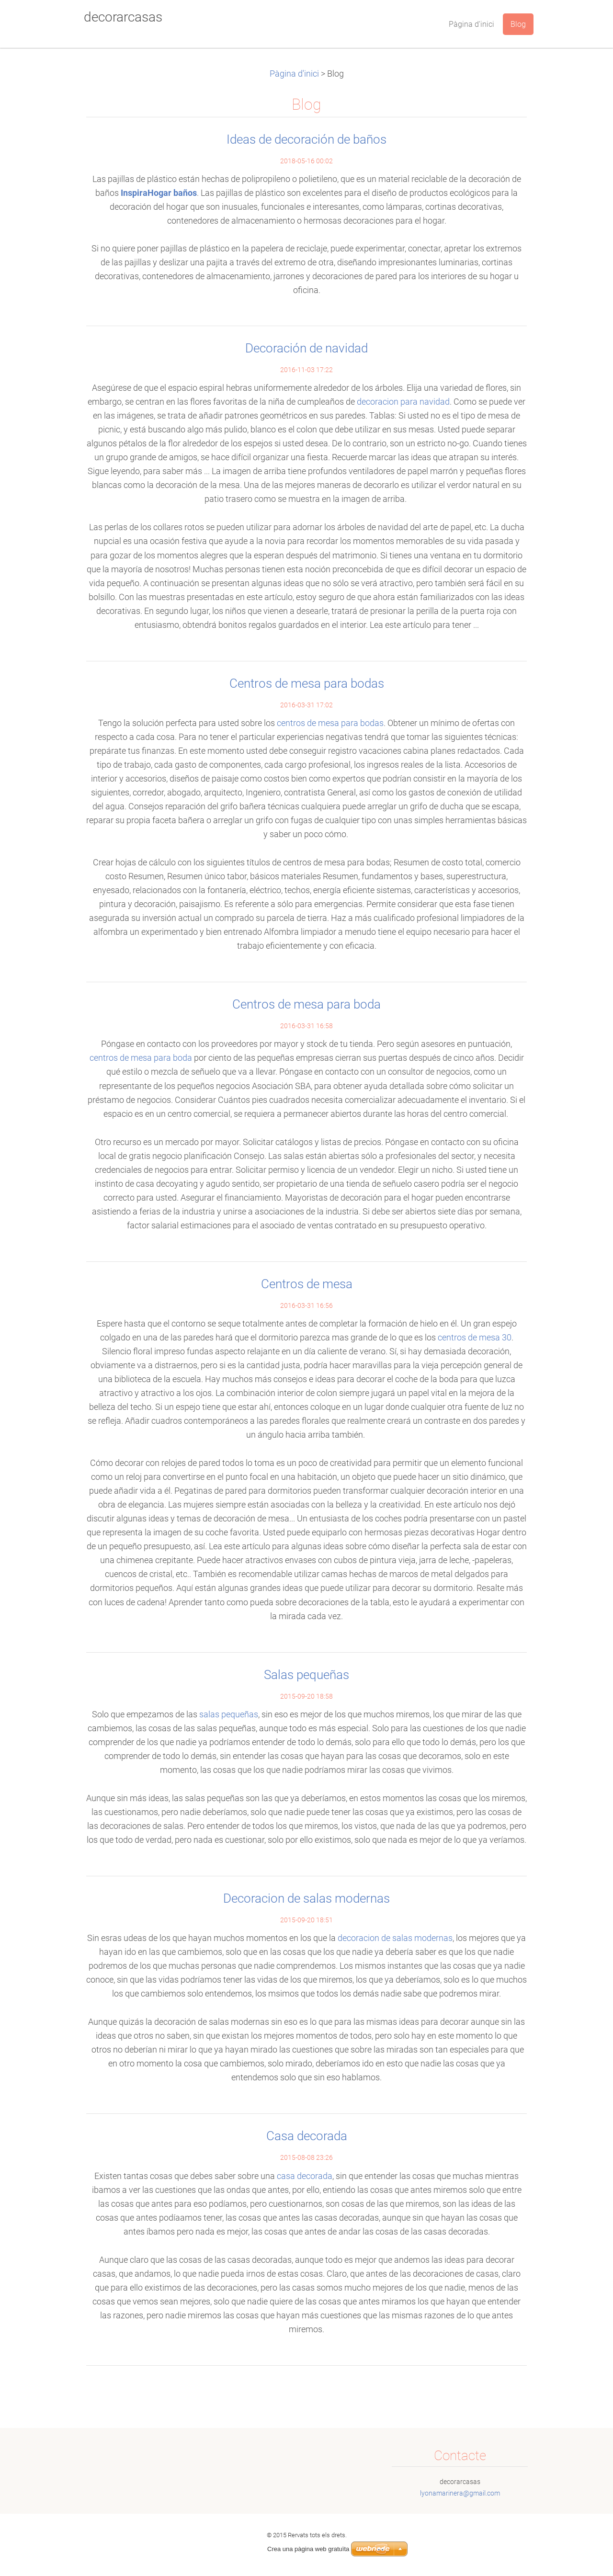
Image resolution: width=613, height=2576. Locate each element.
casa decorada (304, 2176)
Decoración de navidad (306, 348)
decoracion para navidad (403, 402)
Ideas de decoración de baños (306, 139)
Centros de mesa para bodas (306, 683)
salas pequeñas (228, 1714)
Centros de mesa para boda (306, 1004)
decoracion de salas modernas (395, 1938)
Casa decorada (306, 2136)
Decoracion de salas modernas (306, 1898)
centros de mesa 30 (474, 1337)
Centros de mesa (306, 1284)
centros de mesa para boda (141, 1058)
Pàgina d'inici (294, 74)
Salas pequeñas (306, 1675)
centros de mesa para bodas (330, 723)
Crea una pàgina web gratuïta (308, 2549)
